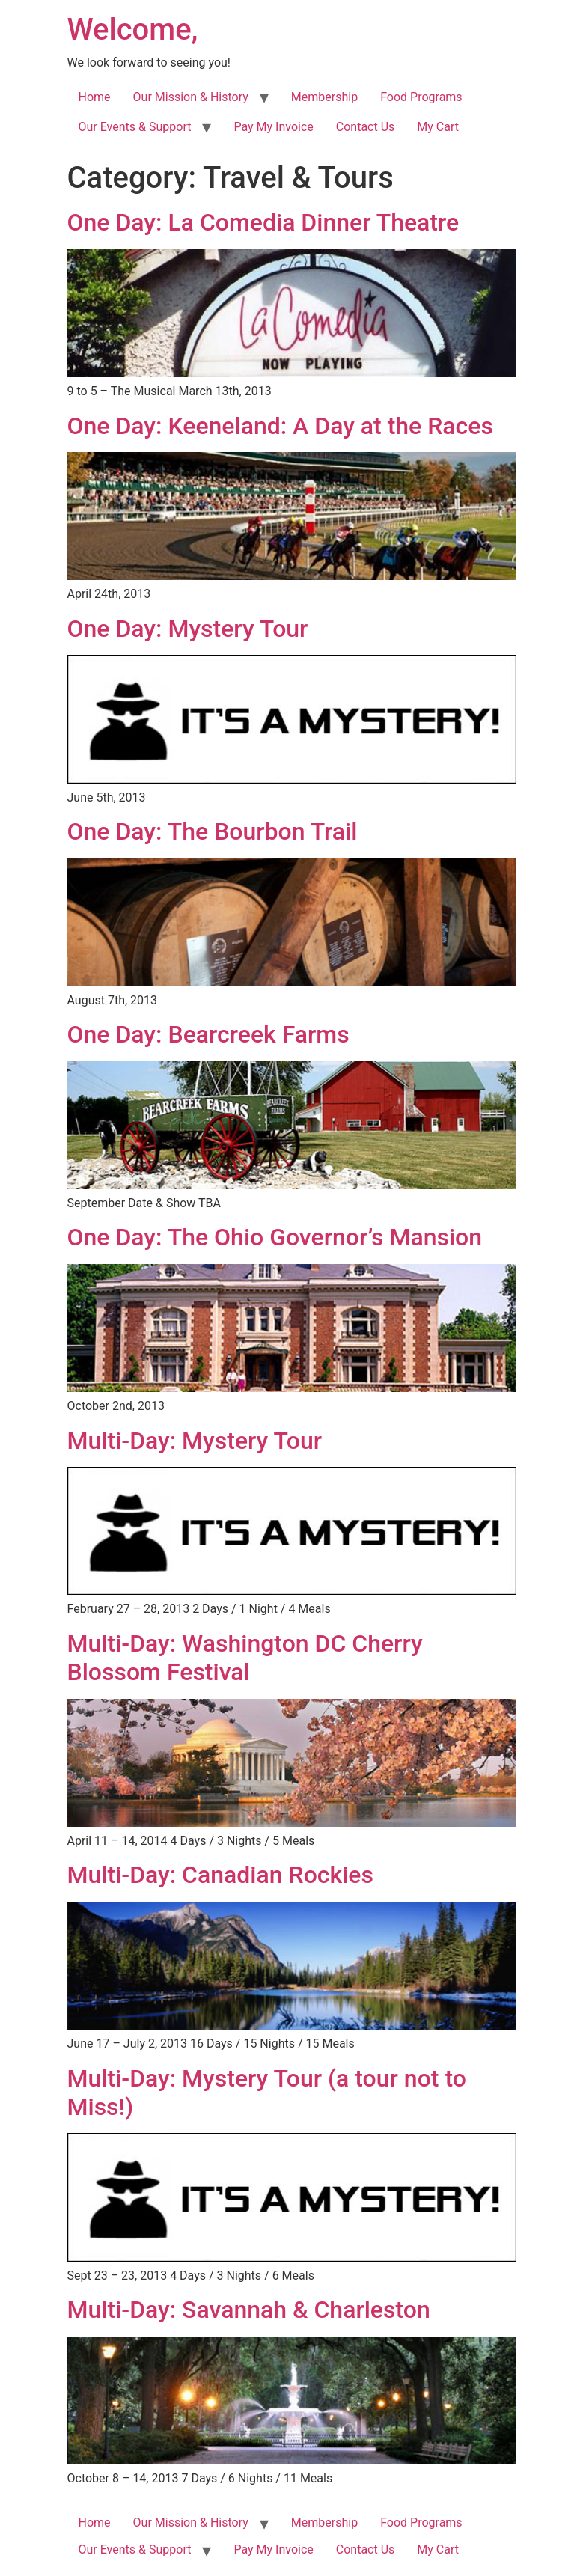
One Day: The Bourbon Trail (212, 831)
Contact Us (365, 127)
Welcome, (132, 29)
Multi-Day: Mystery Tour (195, 1440)
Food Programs (421, 97)
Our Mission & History (190, 97)
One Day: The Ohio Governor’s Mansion (275, 1237)
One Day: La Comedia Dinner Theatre (263, 222)
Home (95, 97)
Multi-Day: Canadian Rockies (220, 1875)
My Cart (438, 127)
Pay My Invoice (273, 127)
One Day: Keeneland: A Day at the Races (280, 426)
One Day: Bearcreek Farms (208, 1034)
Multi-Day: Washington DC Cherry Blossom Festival (245, 1657)
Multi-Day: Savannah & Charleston (248, 2309)
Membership (324, 97)
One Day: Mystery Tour (187, 628)
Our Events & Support (135, 127)
